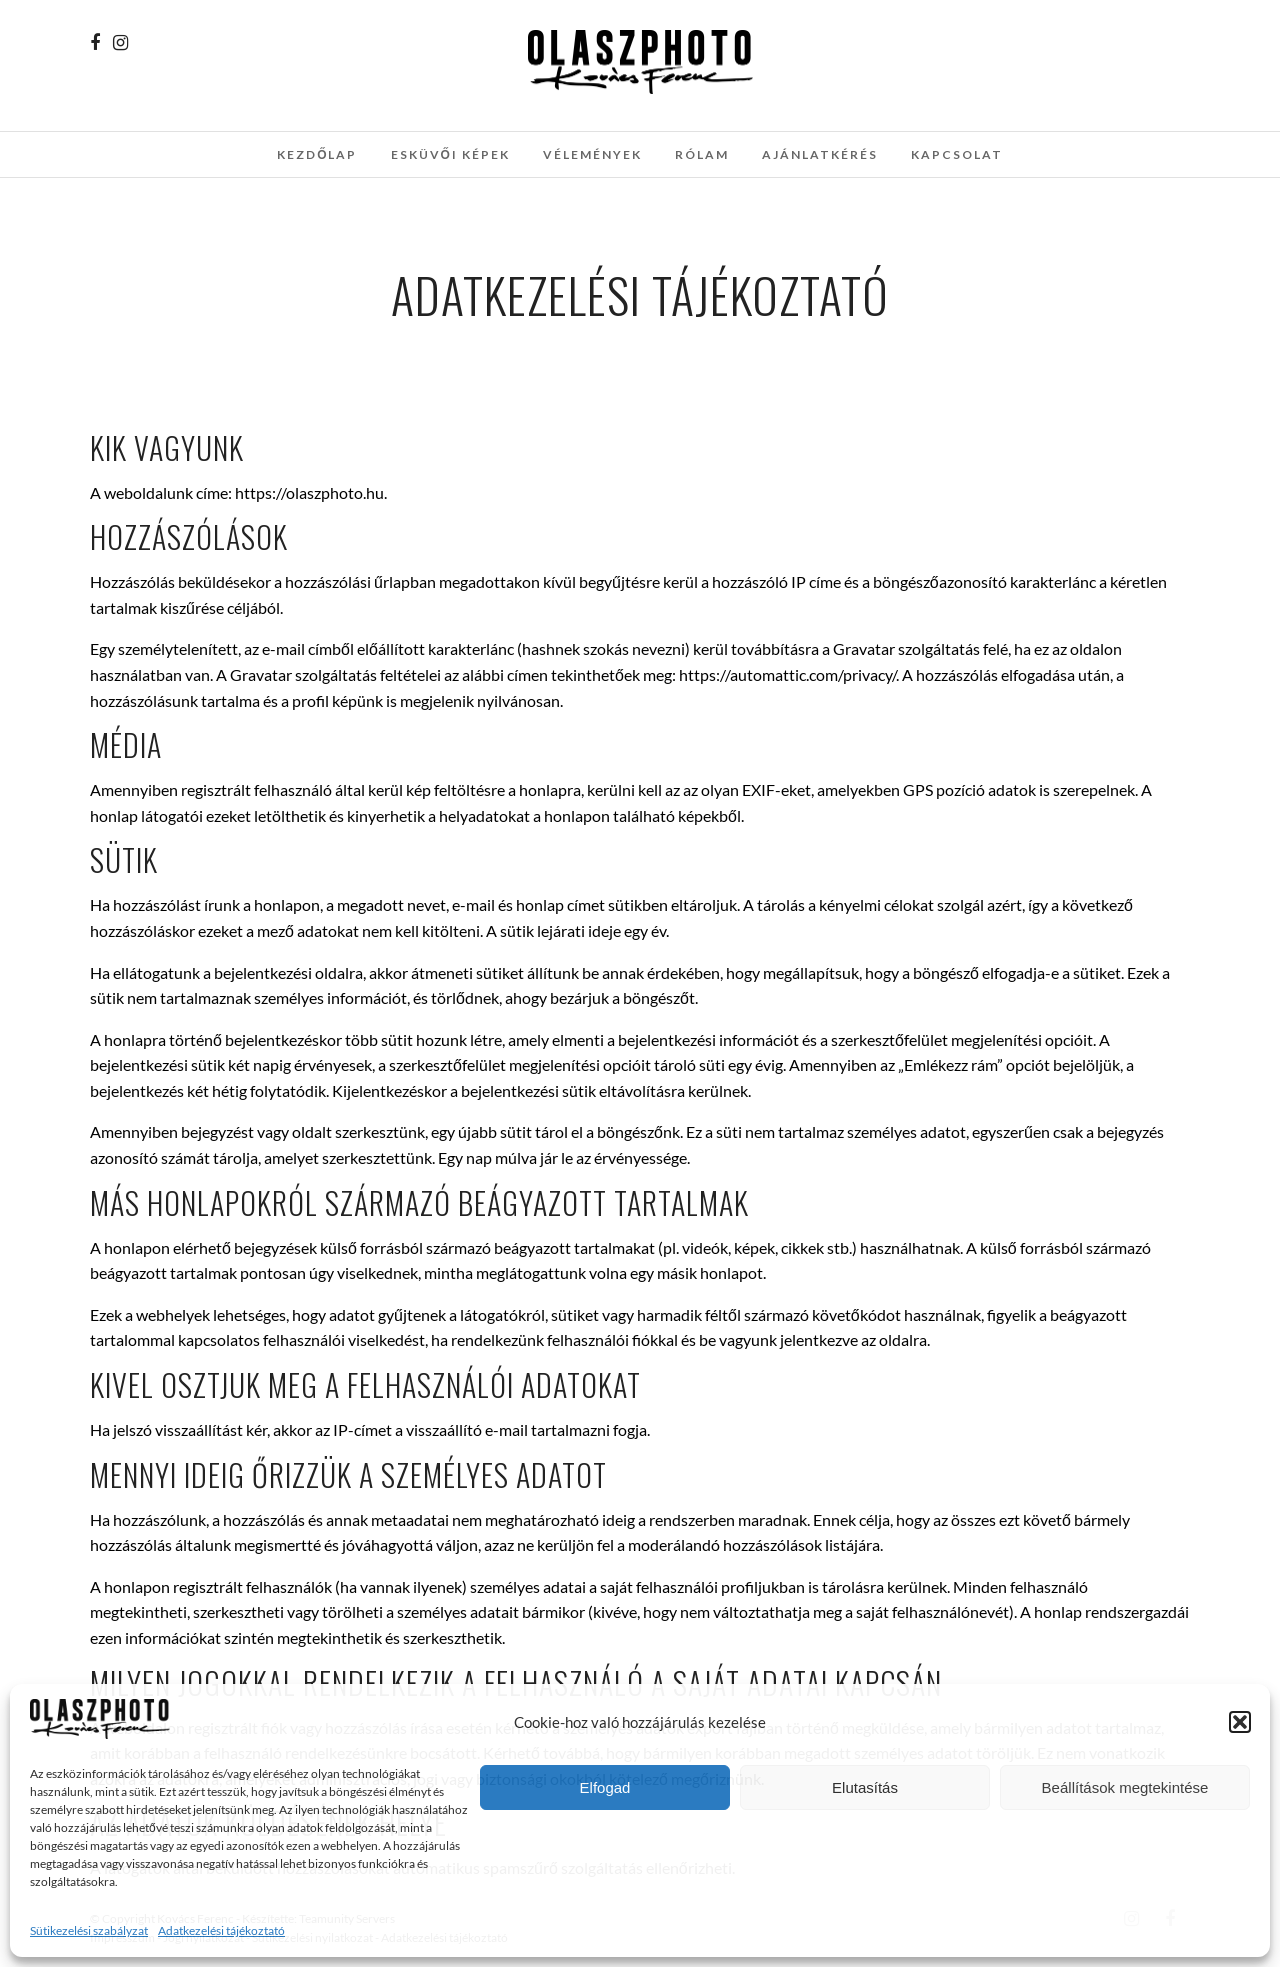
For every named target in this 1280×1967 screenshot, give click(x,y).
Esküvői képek (450, 154)
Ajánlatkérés (820, 154)
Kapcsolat (957, 154)
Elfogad (605, 1787)
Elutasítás (865, 1787)
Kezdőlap (317, 154)
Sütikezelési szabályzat (89, 1930)
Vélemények (592, 154)
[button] (1240, 1722)
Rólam (702, 154)
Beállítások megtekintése (1125, 1787)
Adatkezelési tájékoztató (221, 1930)
